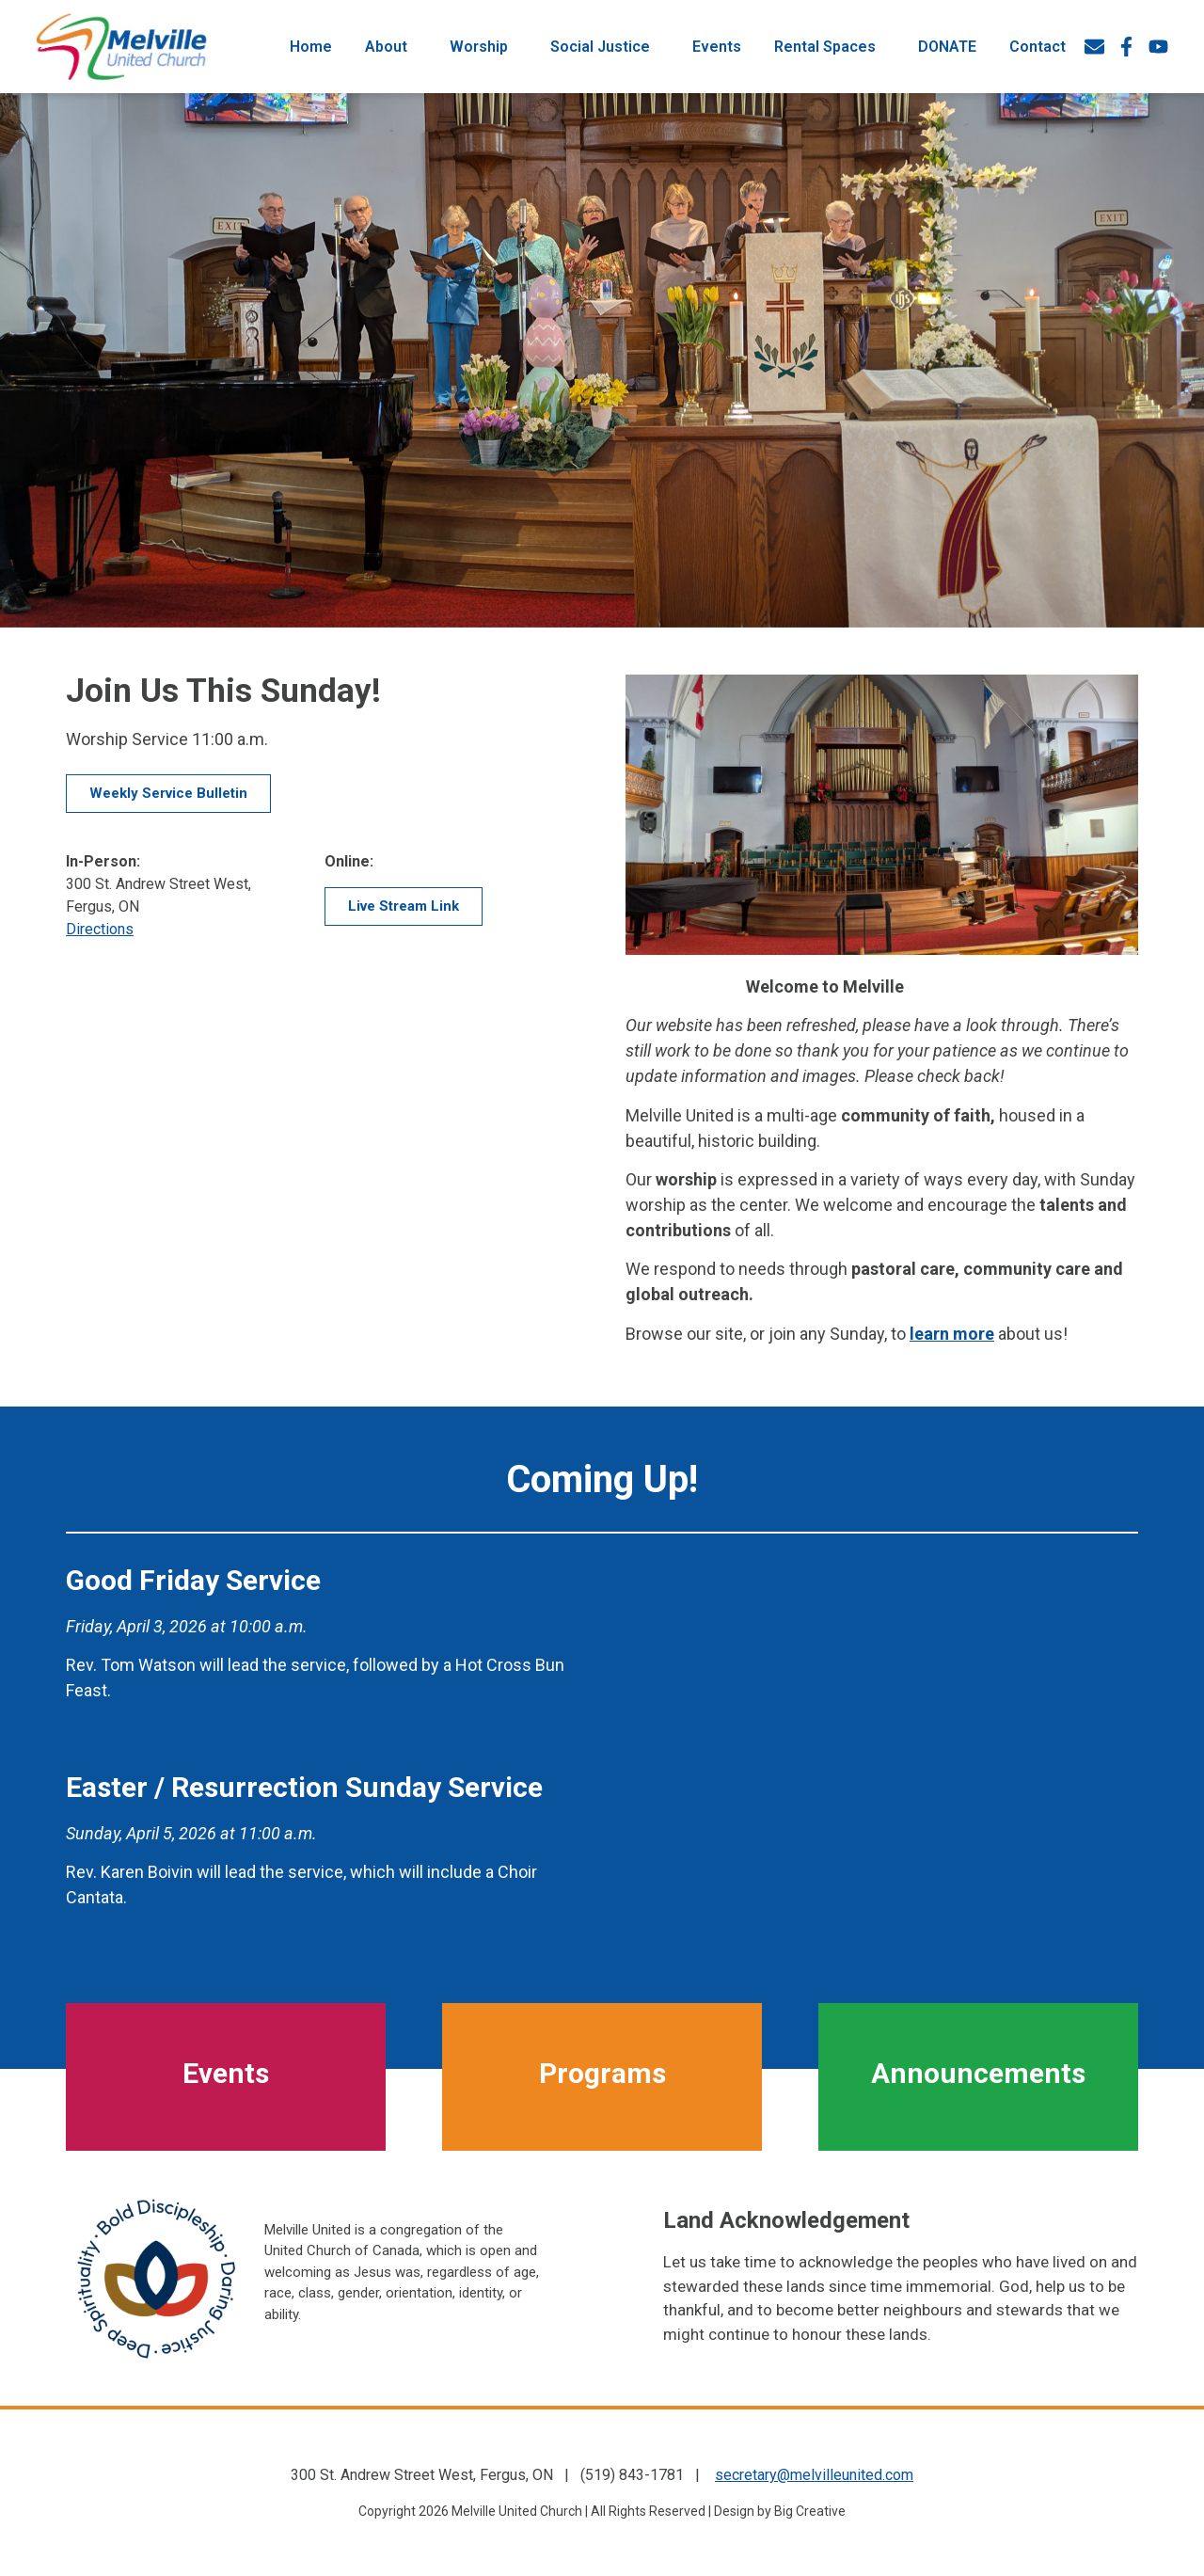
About (391, 44)
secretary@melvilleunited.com (814, 2475)
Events (716, 44)
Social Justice (604, 44)
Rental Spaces (829, 44)
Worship (483, 44)
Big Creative (810, 2511)
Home (311, 44)
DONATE (947, 44)
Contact (1037, 44)
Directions (100, 929)
